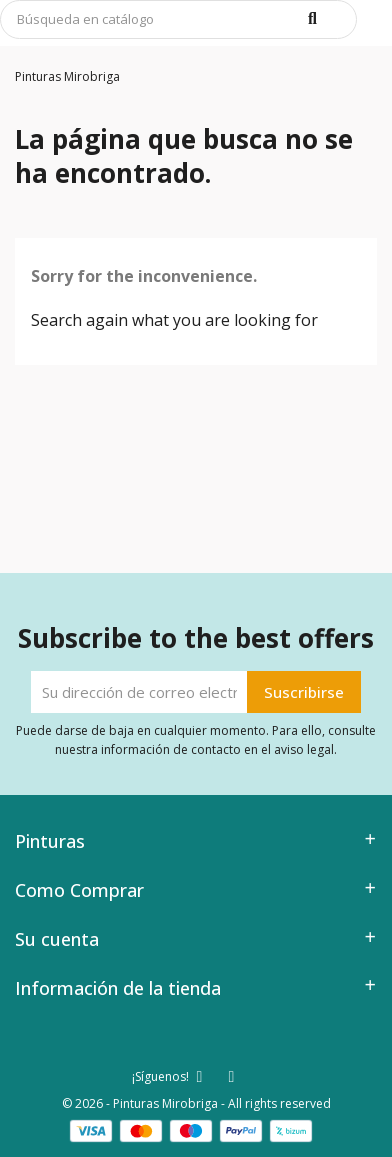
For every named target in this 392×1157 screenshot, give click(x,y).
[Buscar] (178, 19)
